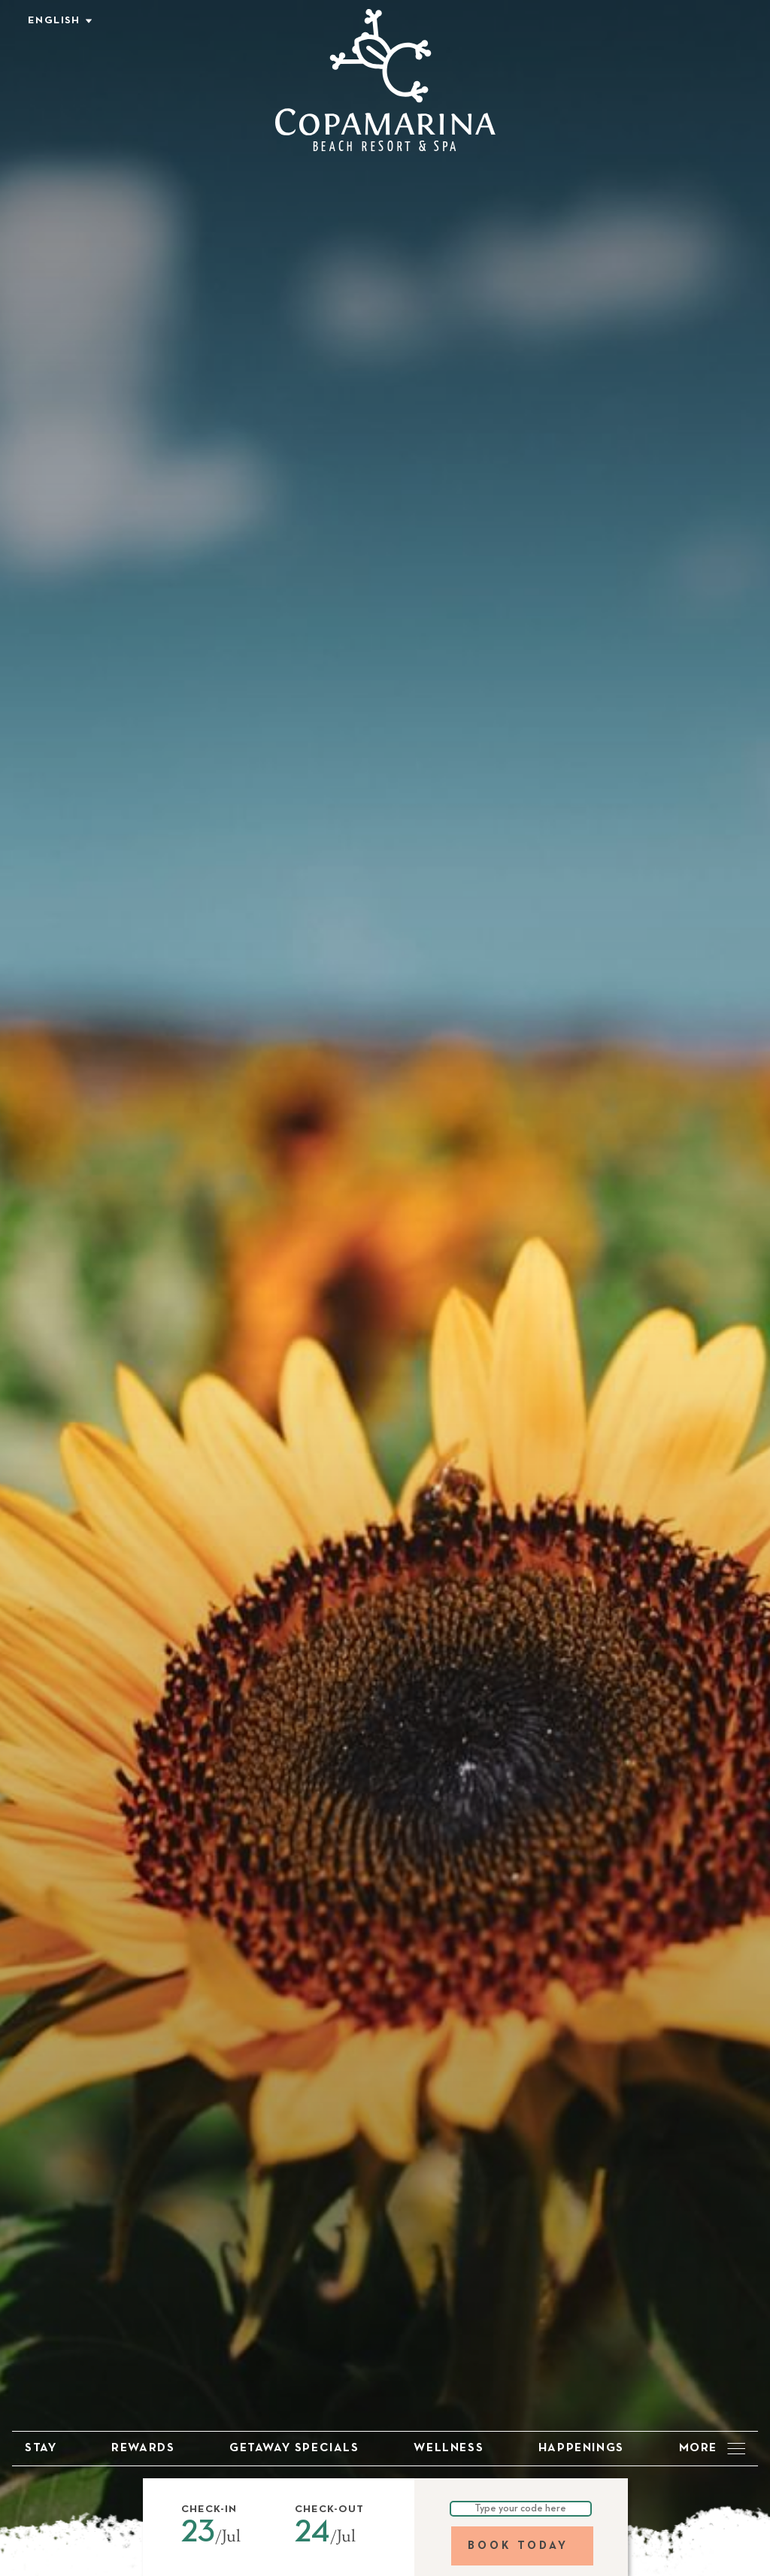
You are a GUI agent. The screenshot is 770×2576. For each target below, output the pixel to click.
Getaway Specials (294, 2448)
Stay (40, 2448)
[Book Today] (522, 2545)
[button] (219, 2537)
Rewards (142, 2448)
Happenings (581, 2448)
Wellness (449, 2448)
